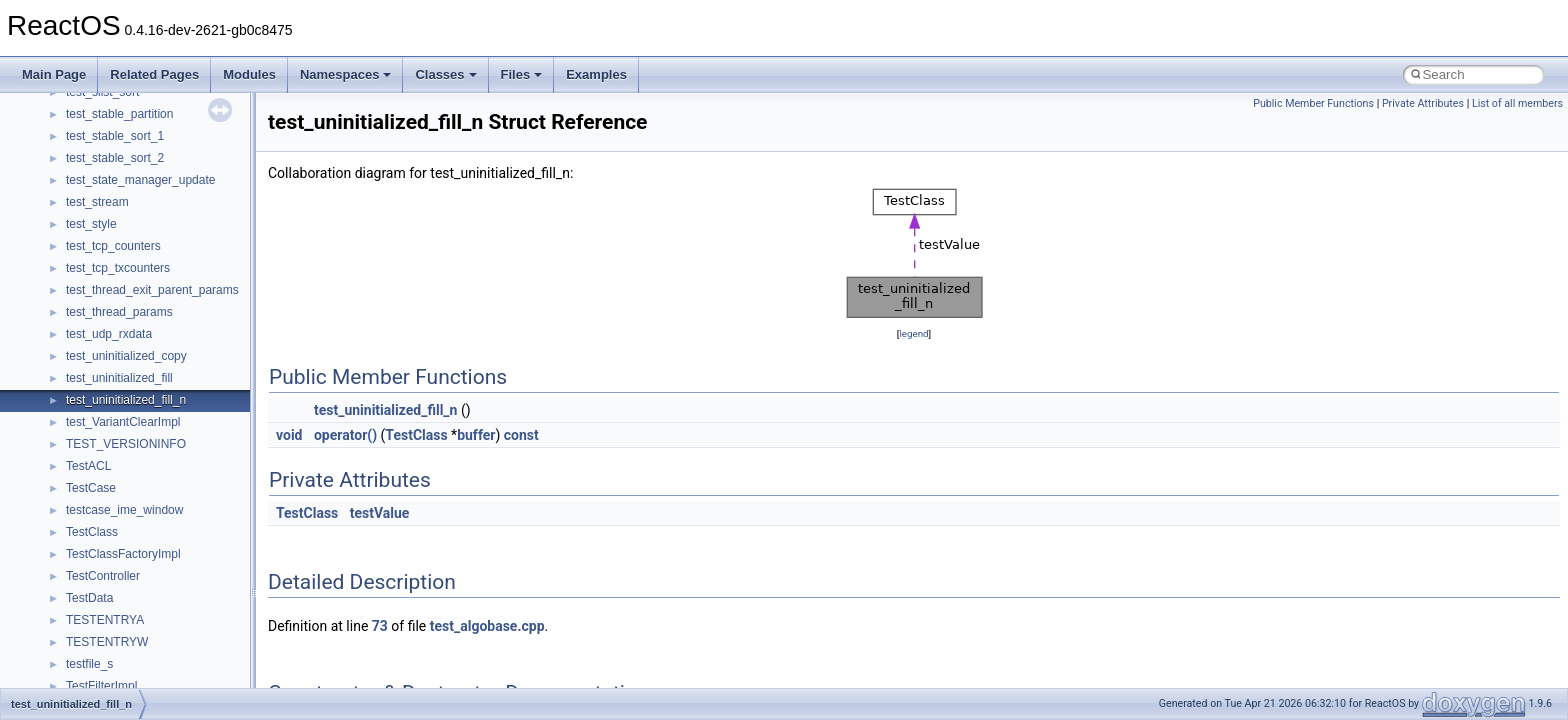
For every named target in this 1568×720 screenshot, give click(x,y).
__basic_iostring (109, 669)
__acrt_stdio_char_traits (130, 471)
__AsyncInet (99, 603)
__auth (84, 647)
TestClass (416, 435)
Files (522, 74)
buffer (476, 435)
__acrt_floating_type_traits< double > (164, 361)
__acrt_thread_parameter (133, 559)
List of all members (1517, 103)
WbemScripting (106, 207)
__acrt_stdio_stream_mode (138, 537)
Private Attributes (1423, 103)
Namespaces (346, 74)
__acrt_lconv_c (106, 427)
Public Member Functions (1313, 103)
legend (913, 333)
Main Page (54, 74)
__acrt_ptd (94, 449)
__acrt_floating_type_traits (136, 339)
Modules (249, 74)
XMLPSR (90, 317)
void (289, 435)
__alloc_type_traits (116, 581)
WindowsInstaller (111, 229)
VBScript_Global (110, 119)
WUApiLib (92, 295)
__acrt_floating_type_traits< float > (158, 383)
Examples (596, 74)
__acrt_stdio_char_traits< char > (152, 493)
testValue (380, 513)
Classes (445, 74)
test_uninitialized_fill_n (385, 410)
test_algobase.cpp (487, 626)
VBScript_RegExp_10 (124, 141)
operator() (345, 435)
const (521, 435)
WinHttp (87, 251)
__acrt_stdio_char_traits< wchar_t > (161, 515)
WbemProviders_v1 (118, 185)
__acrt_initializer (109, 405)
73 (380, 626)
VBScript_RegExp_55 (124, 163)
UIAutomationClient (117, 97)
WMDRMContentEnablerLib (140, 273)
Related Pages (154, 74)
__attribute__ (101, 625)
